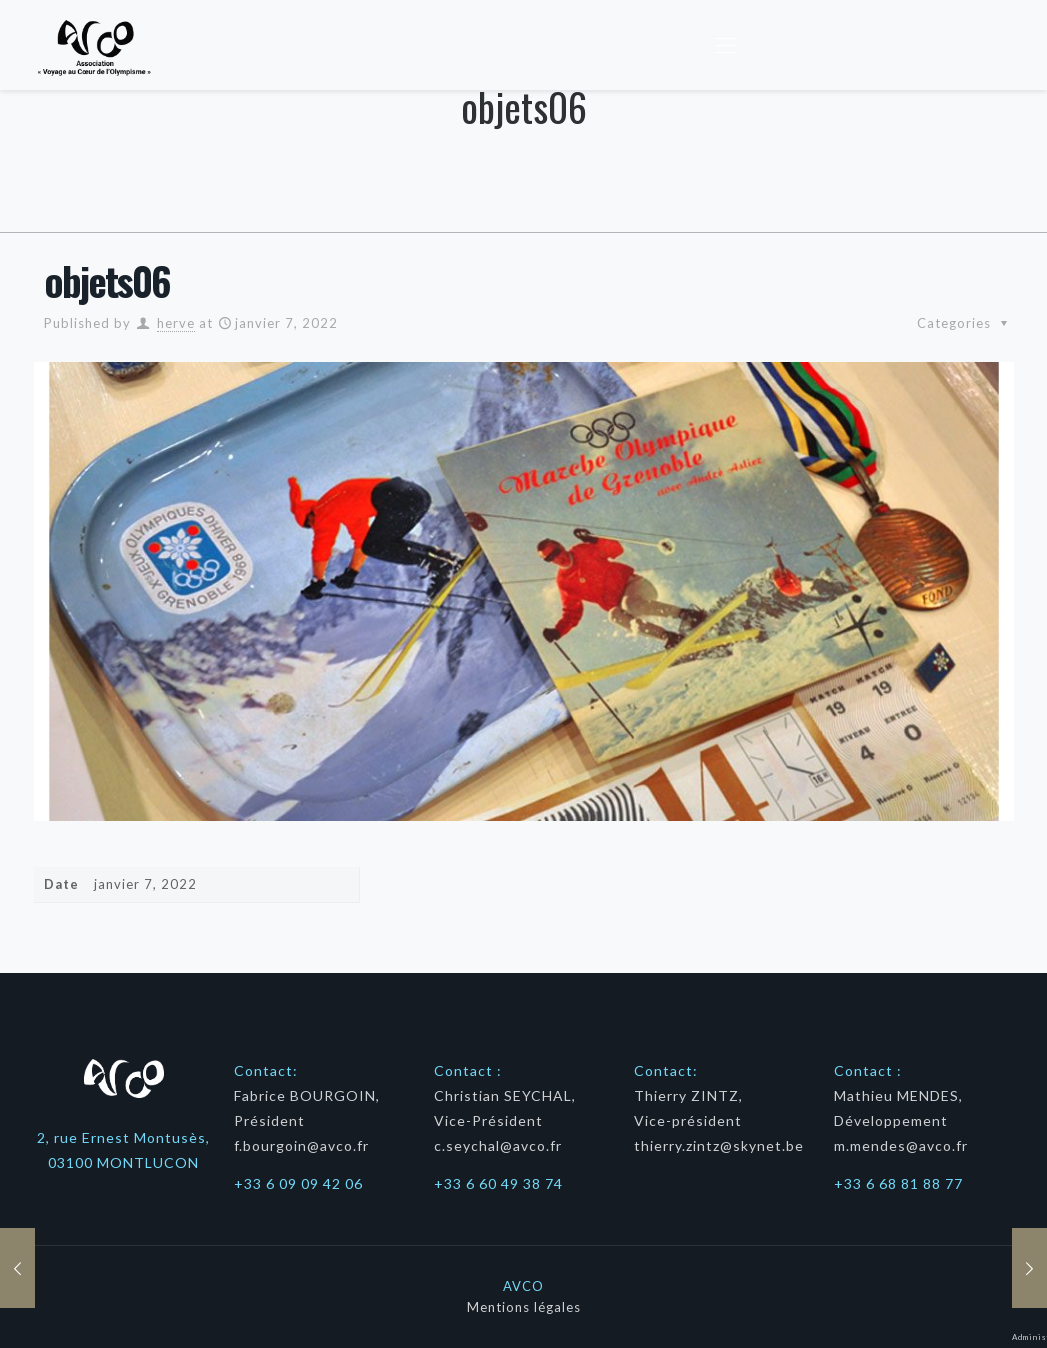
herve (175, 323)
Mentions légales (523, 1307)
